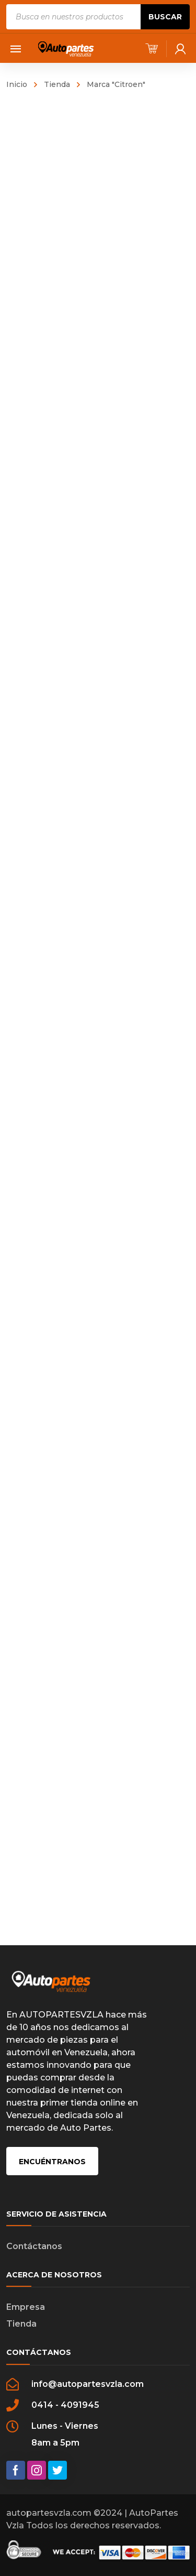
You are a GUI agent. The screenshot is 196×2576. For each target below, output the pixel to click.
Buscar (165, 16)
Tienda (57, 84)
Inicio (16, 84)
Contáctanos (34, 2246)
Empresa (25, 2307)
